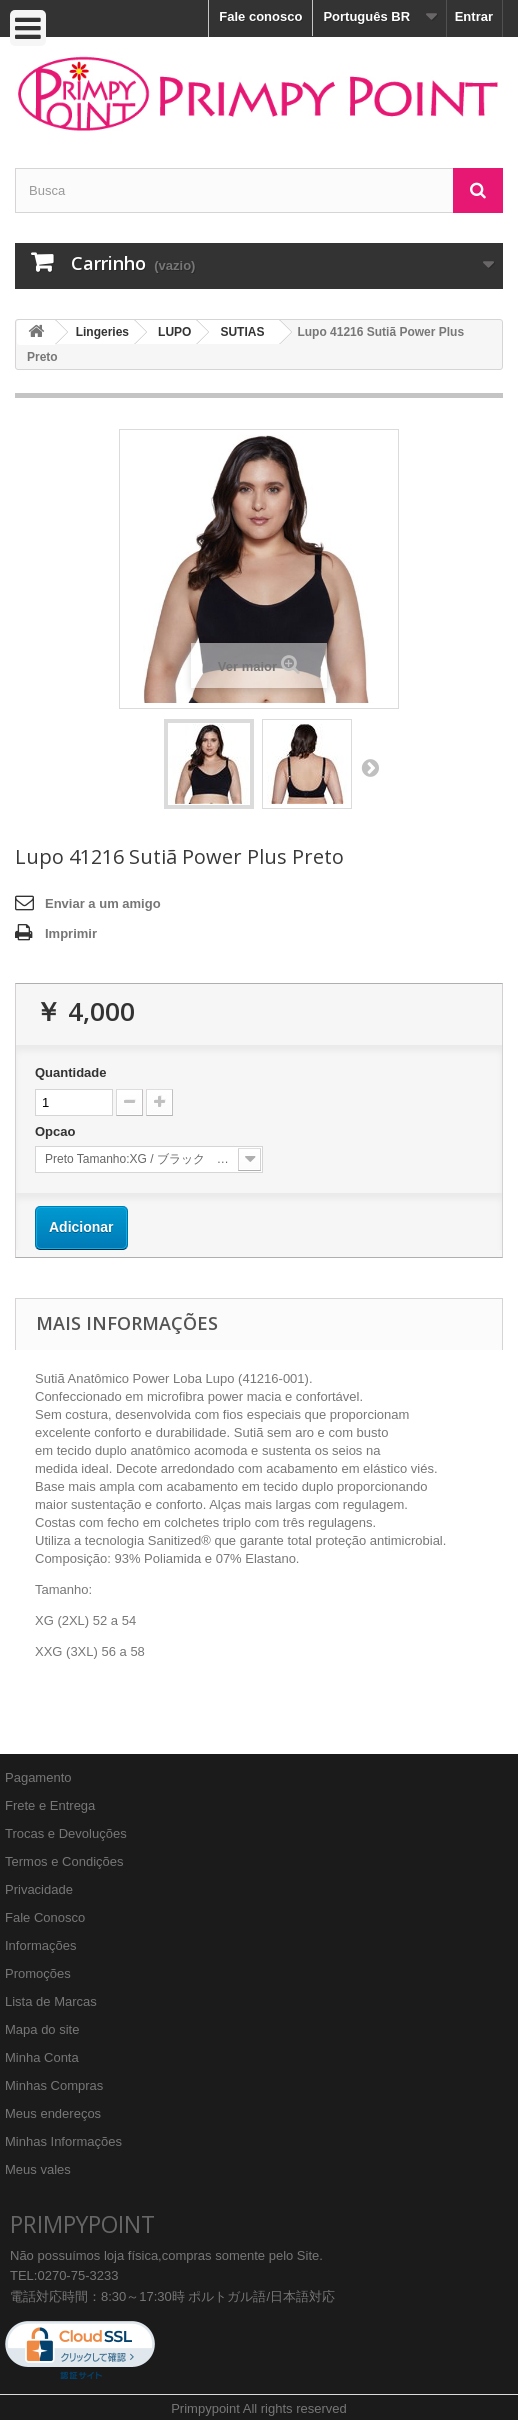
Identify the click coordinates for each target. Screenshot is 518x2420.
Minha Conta (42, 2057)
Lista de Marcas (51, 2001)
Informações (41, 1945)
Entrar (474, 16)
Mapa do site (42, 2029)
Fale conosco (260, 16)
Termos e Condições (64, 1861)
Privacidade (39, 1889)
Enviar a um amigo (103, 903)
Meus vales (38, 2169)
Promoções (38, 1973)
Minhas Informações (63, 2141)
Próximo (370, 767)
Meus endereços (53, 2113)
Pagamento (38, 1777)
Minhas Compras (54, 2085)
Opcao (57, 1131)
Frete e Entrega (50, 1805)
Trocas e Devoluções (66, 1833)
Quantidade (71, 1072)
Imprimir (71, 933)
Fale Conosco (45, 1917)
